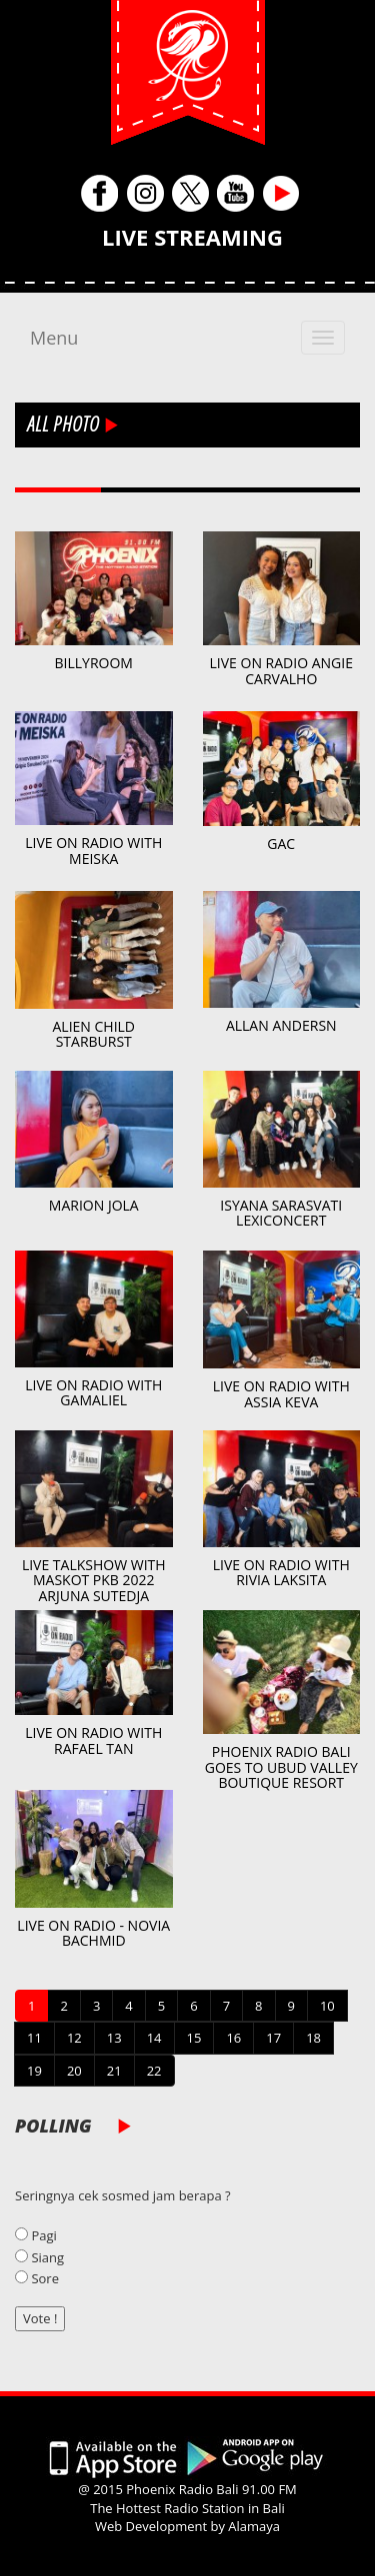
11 (34, 2038)
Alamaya (254, 2526)
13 (114, 2038)
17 (273, 2038)
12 (74, 2038)
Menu (54, 338)
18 (313, 2038)
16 (233, 2038)
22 (154, 2071)
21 (114, 2071)
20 (74, 2071)
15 (194, 2038)
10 (327, 2006)
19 (34, 2071)
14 (154, 2038)
